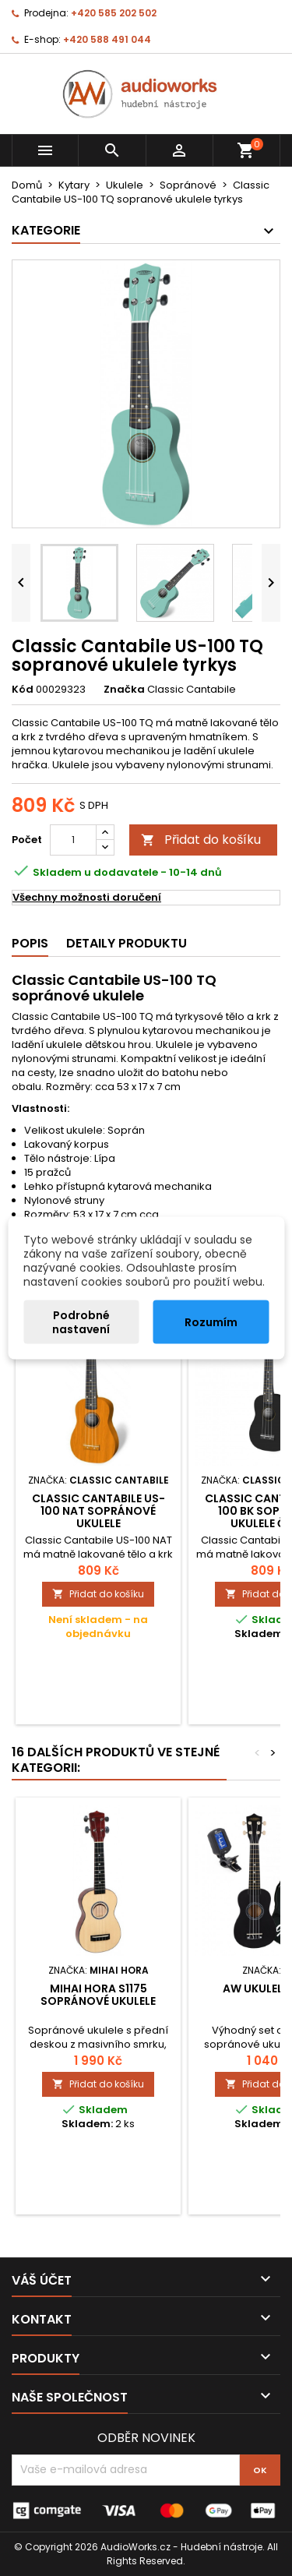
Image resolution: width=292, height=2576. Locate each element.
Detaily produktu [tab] (126, 943)
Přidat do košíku (201, 840)
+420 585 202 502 (114, 12)
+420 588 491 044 (107, 39)
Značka (124, 690)
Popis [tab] (30, 943)
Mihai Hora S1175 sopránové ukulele (98, 1995)
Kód (22, 690)
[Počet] (73, 840)
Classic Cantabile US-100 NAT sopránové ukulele (98, 1511)
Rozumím (211, 1322)
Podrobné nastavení (81, 1322)
